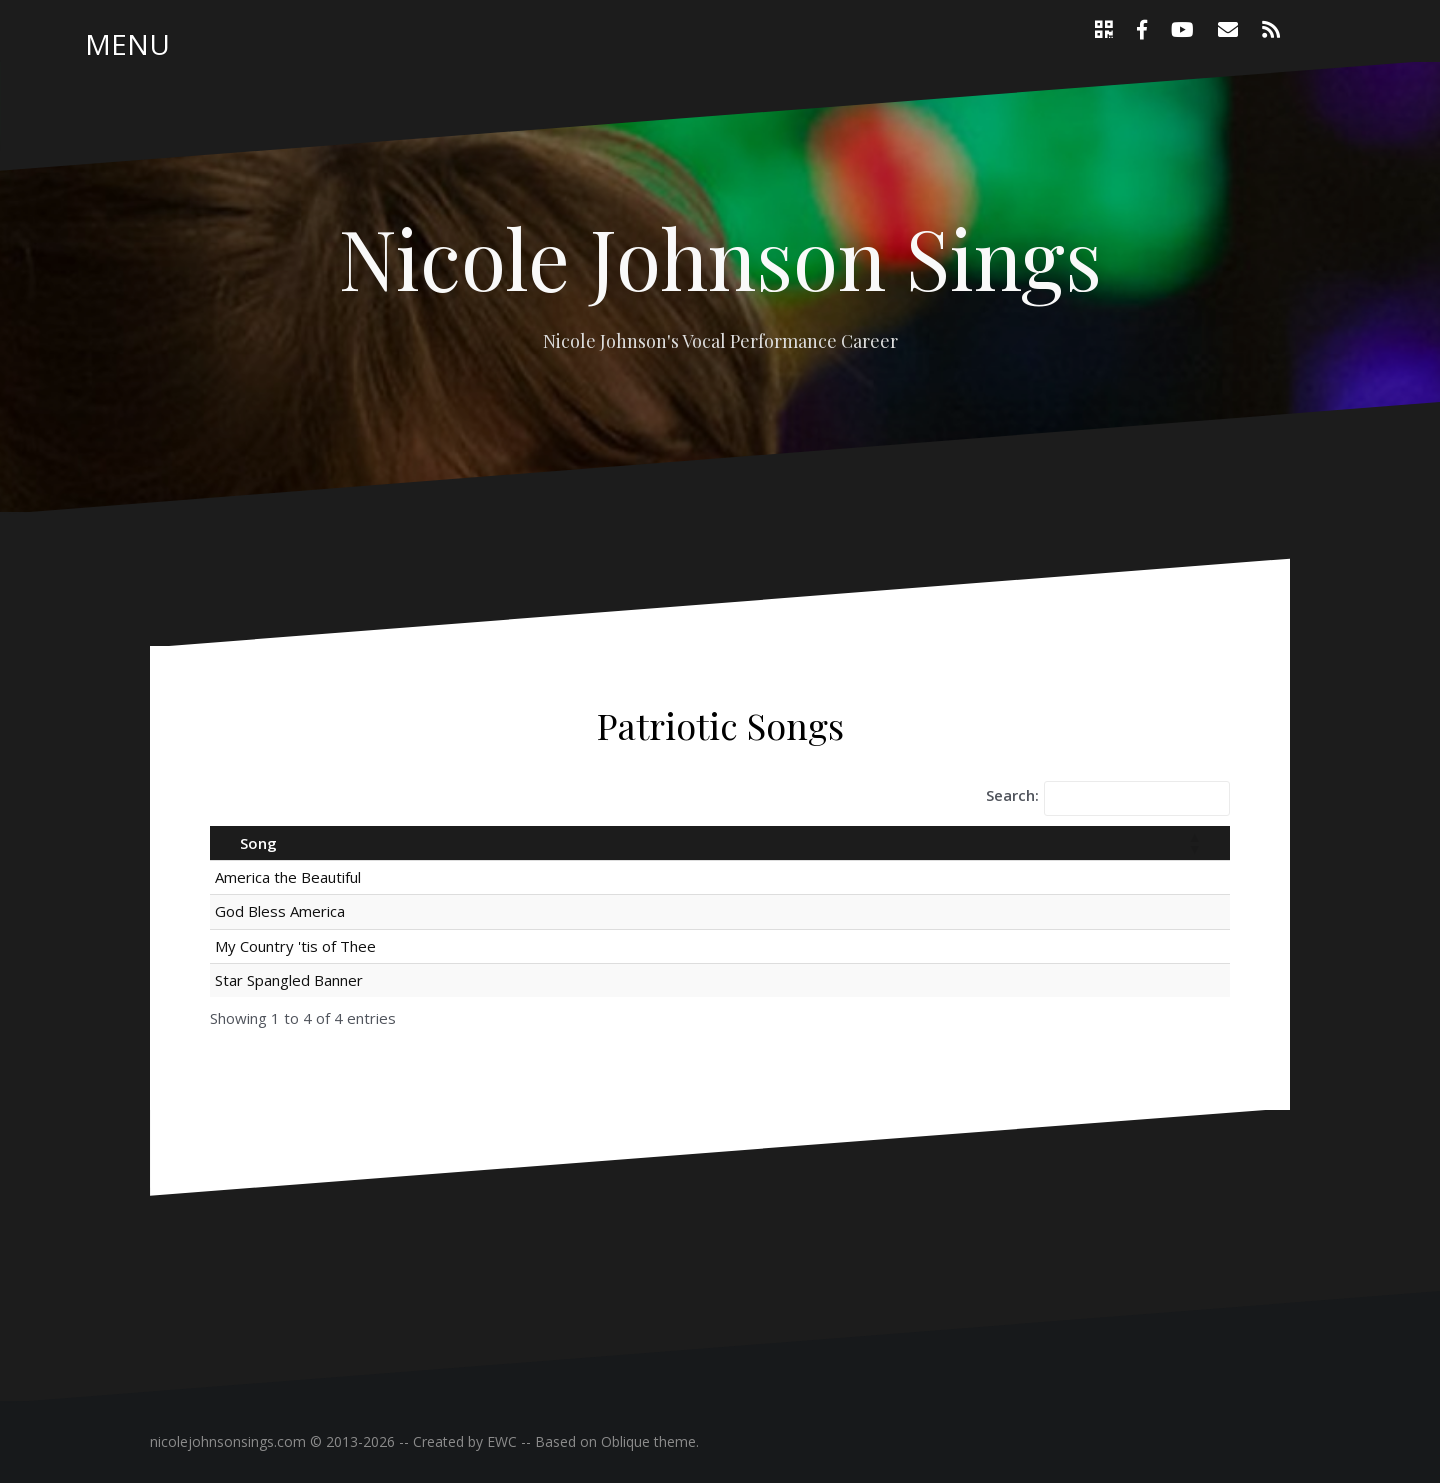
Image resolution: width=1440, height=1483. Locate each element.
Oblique (625, 1441)
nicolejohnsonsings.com (228, 1441)
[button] (1194, 843)
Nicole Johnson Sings (720, 257)
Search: (1012, 795)
